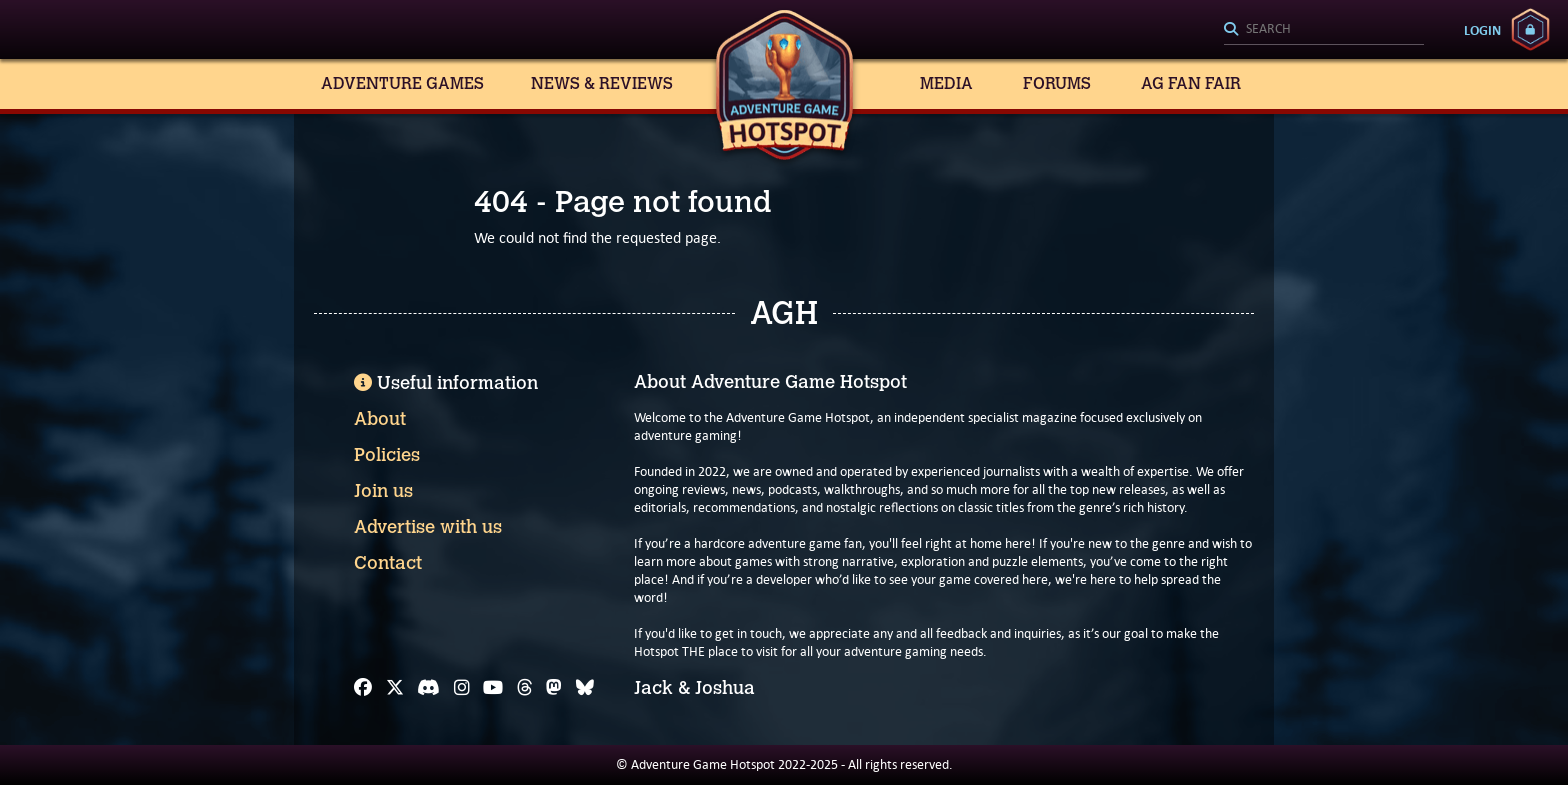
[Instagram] (462, 688)
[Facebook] (363, 688)
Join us (383, 491)
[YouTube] (493, 688)
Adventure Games (402, 83)
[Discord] (428, 688)
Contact (388, 563)
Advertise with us (428, 527)
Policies (387, 455)
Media (946, 83)
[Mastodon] (554, 688)
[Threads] (525, 688)
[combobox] (1324, 30)
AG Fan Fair (1191, 83)
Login (1482, 30)
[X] (395, 688)
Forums (1057, 83)
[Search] (1324, 30)
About (380, 419)
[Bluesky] (585, 688)
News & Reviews (602, 83)
